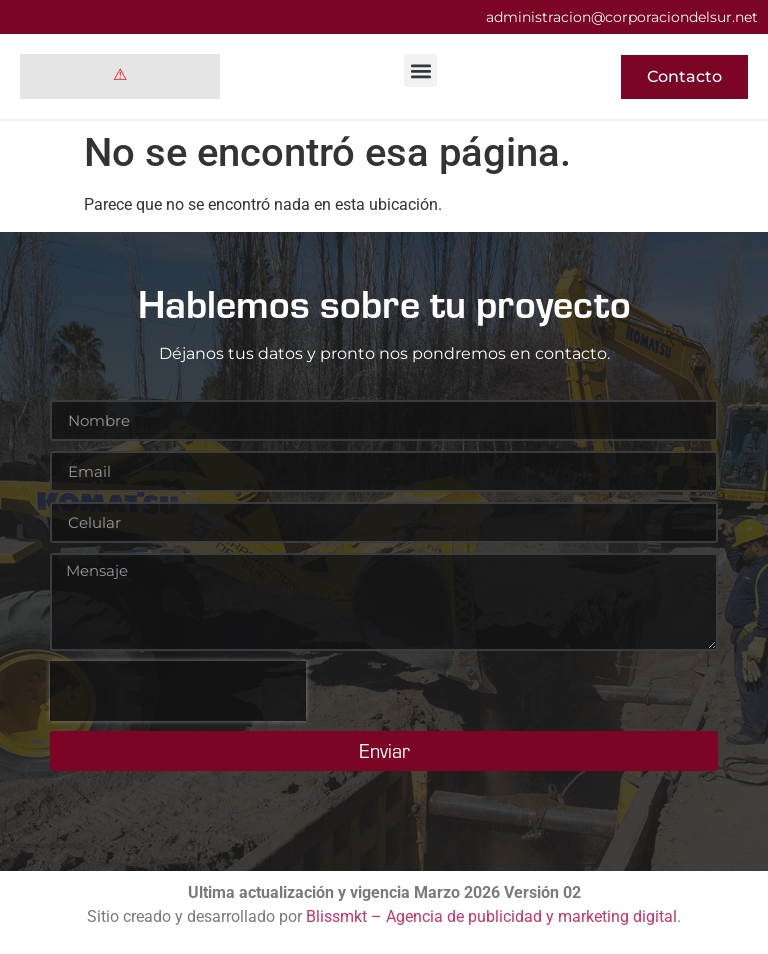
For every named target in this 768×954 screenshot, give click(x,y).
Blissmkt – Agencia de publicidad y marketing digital (491, 916)
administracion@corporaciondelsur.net (622, 17)
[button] (420, 70)
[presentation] (178, 691)
